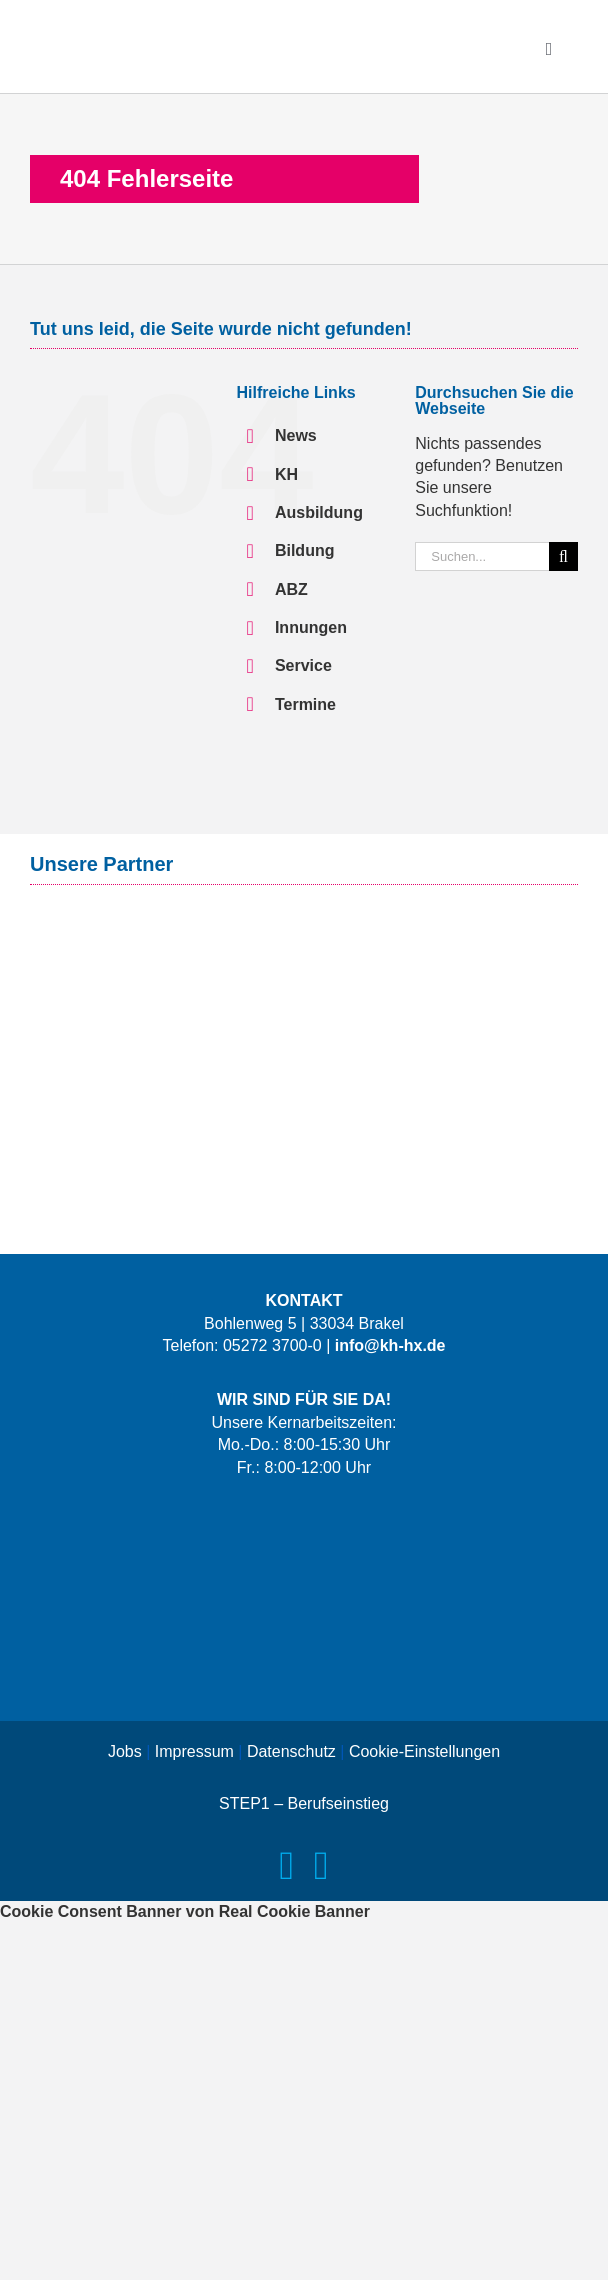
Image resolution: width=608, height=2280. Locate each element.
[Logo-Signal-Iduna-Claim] (304, 927)
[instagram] (321, 1866)
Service (303, 665)
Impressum (194, 1751)
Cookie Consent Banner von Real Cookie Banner (185, 1911)
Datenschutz (291, 1751)
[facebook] (286, 1866)
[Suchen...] (482, 556)
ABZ (291, 589)
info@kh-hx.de (390, 1345)
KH (286, 474)
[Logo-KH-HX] (150, 27)
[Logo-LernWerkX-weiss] (304, 1517)
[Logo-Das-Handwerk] (304, 1662)
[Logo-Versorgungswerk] (304, 1007)
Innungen (311, 627)
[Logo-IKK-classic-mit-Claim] (304, 1098)
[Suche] (563, 556)
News (296, 435)
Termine (305, 704)
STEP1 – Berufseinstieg (304, 1803)
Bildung (305, 550)
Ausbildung (319, 512)
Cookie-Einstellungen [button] (424, 1751)
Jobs (125, 1751)
